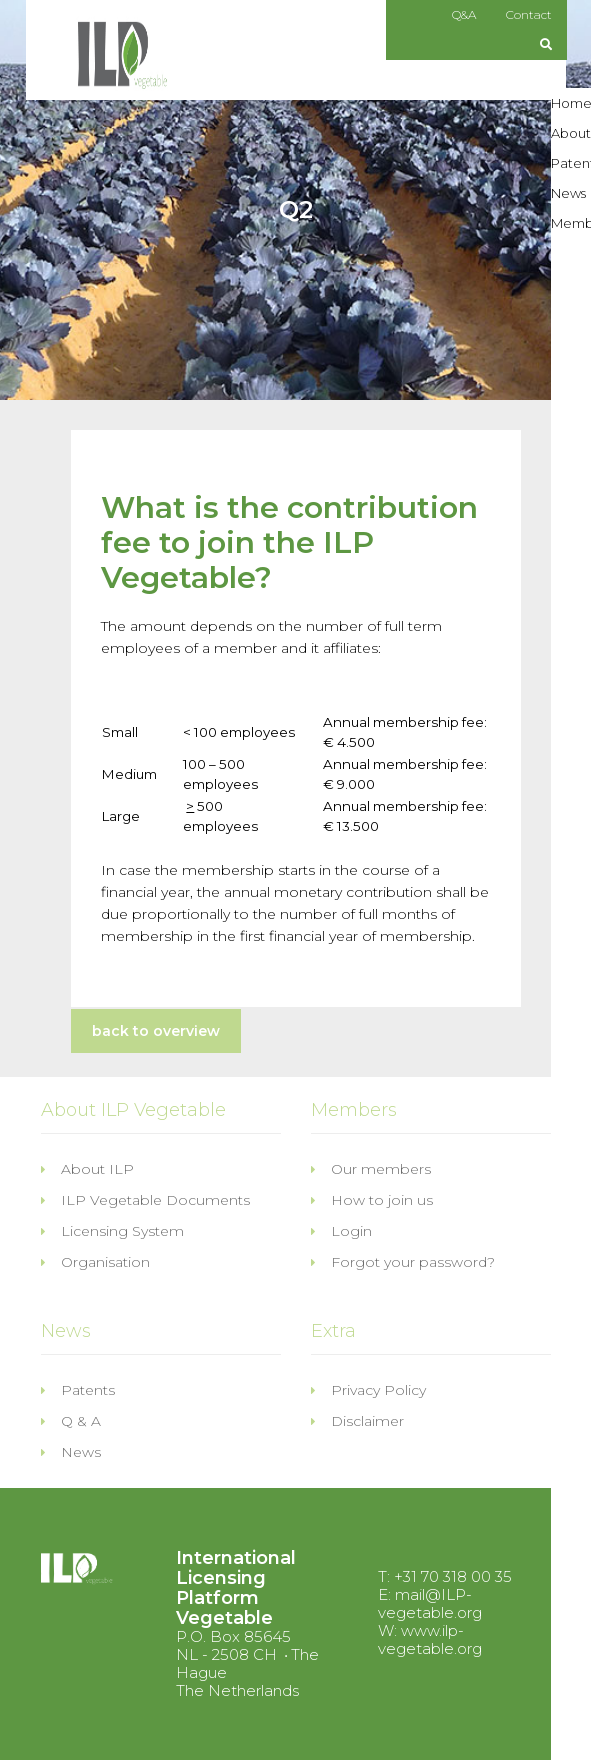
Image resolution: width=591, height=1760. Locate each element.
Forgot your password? (403, 1262)
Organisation (95, 1262)
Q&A (464, 14)
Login (341, 1231)
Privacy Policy (368, 1390)
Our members (371, 1169)
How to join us (372, 1200)
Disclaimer (357, 1421)
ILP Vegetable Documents (145, 1200)
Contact (529, 14)
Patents (78, 1390)
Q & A (71, 1421)
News (71, 1452)
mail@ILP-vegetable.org (430, 1603)
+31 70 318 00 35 (453, 1576)
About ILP (87, 1169)
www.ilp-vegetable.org (430, 1639)
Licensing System (112, 1231)
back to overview (156, 1031)
